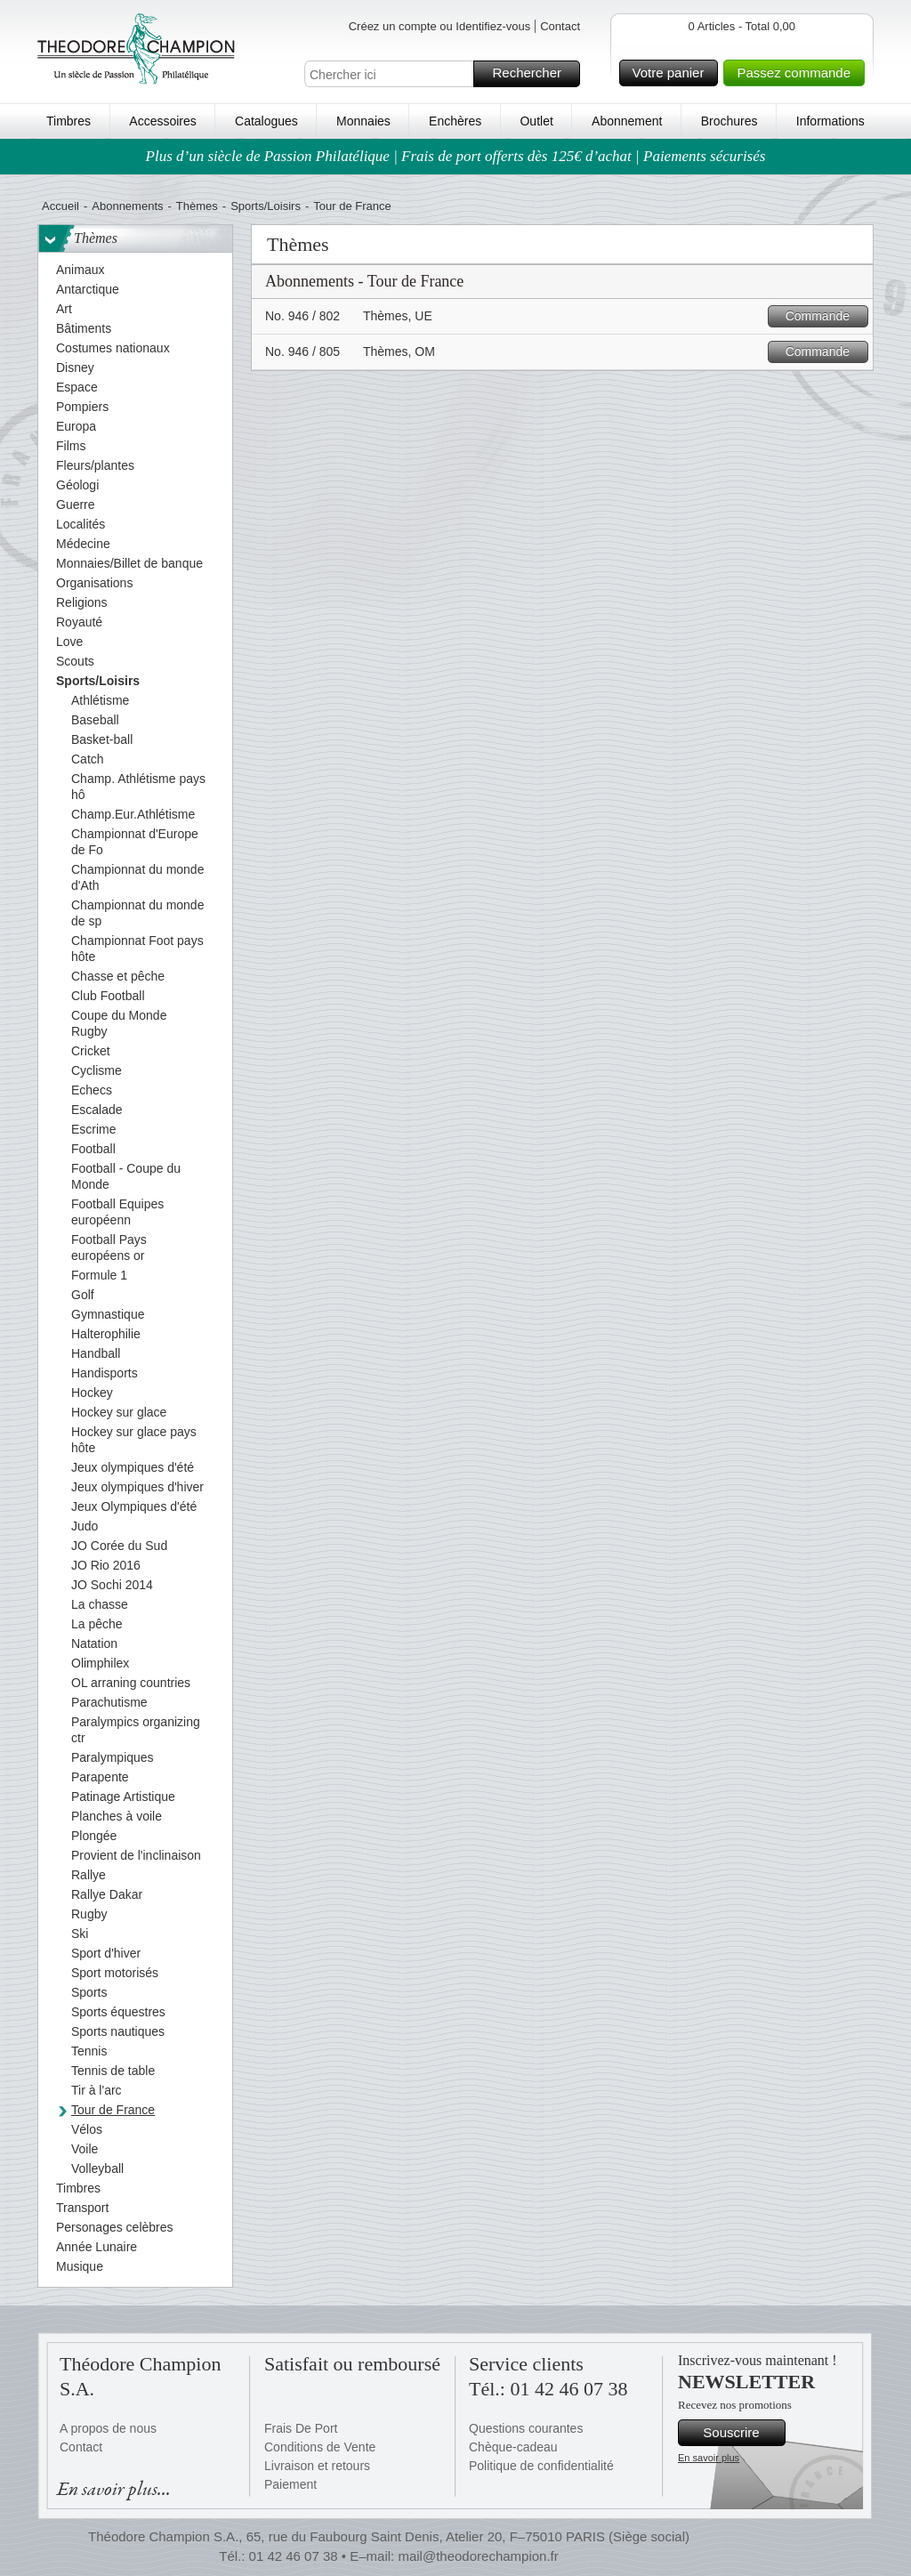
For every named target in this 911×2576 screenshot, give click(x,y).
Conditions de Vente (319, 2447)
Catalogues (266, 121)
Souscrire (741, 2432)
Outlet (536, 121)
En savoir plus (708, 2457)
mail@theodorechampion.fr (478, 2556)
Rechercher (533, 74)
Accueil (60, 206)
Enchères (455, 121)
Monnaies (363, 121)
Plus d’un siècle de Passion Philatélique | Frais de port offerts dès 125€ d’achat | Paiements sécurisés (456, 156)
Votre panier (673, 73)
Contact (560, 26)
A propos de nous (108, 2428)
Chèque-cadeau (513, 2447)
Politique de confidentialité (541, 2466)
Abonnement (627, 121)
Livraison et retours (317, 2466)
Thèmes (197, 206)
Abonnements (127, 206)
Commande (824, 316)
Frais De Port (300, 2428)
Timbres (68, 121)
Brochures (729, 121)
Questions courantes (526, 2428)
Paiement (290, 2484)
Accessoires (162, 121)
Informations (830, 121)
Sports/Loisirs (265, 206)
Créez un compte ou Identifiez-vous (440, 26)
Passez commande (798, 73)
